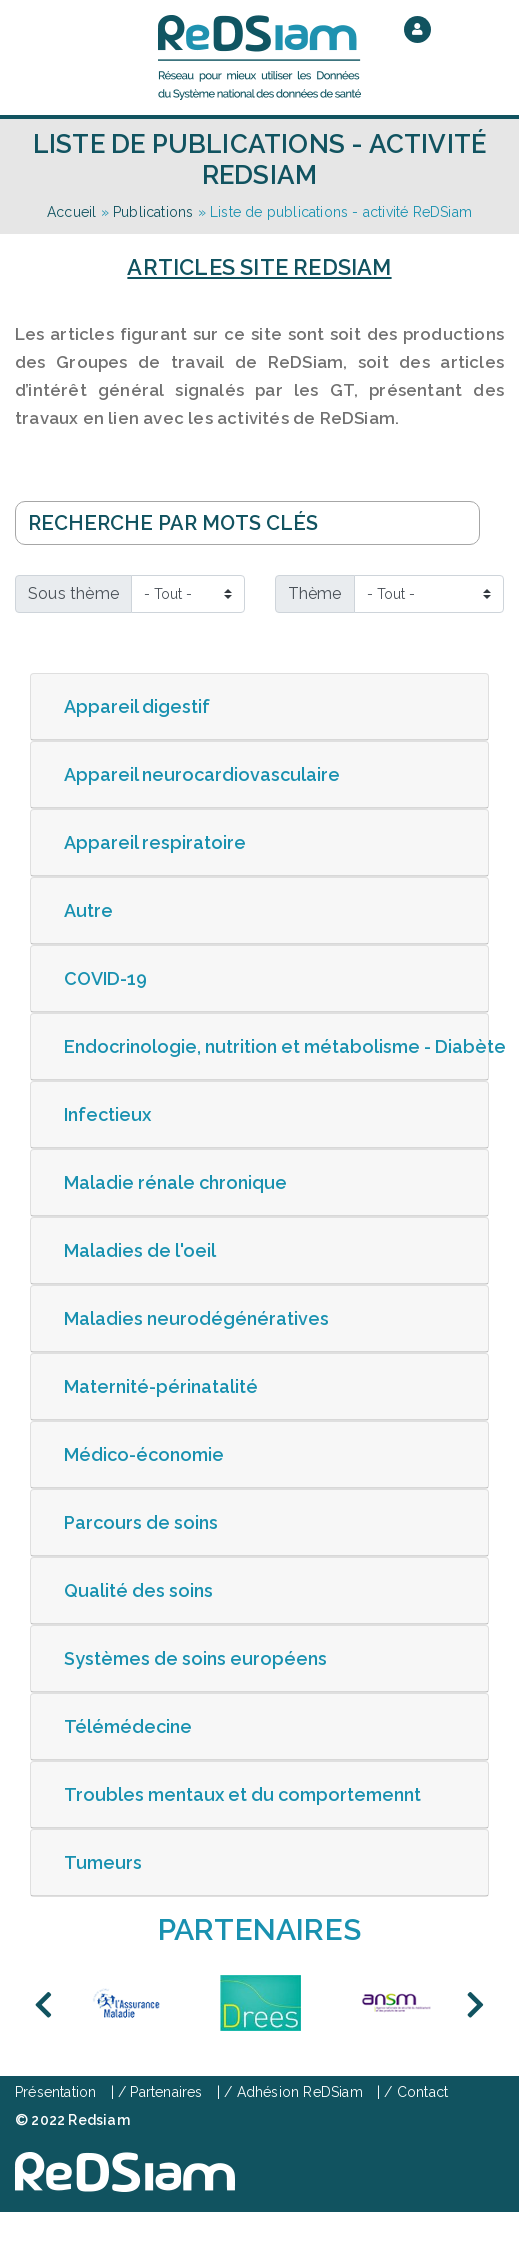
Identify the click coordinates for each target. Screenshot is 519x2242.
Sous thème (73, 593)
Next (476, 2005)
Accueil (71, 212)
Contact (422, 2092)
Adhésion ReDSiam (300, 2092)
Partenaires (166, 2092)
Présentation (55, 2092)
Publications (153, 212)
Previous (43, 2005)
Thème (315, 593)
